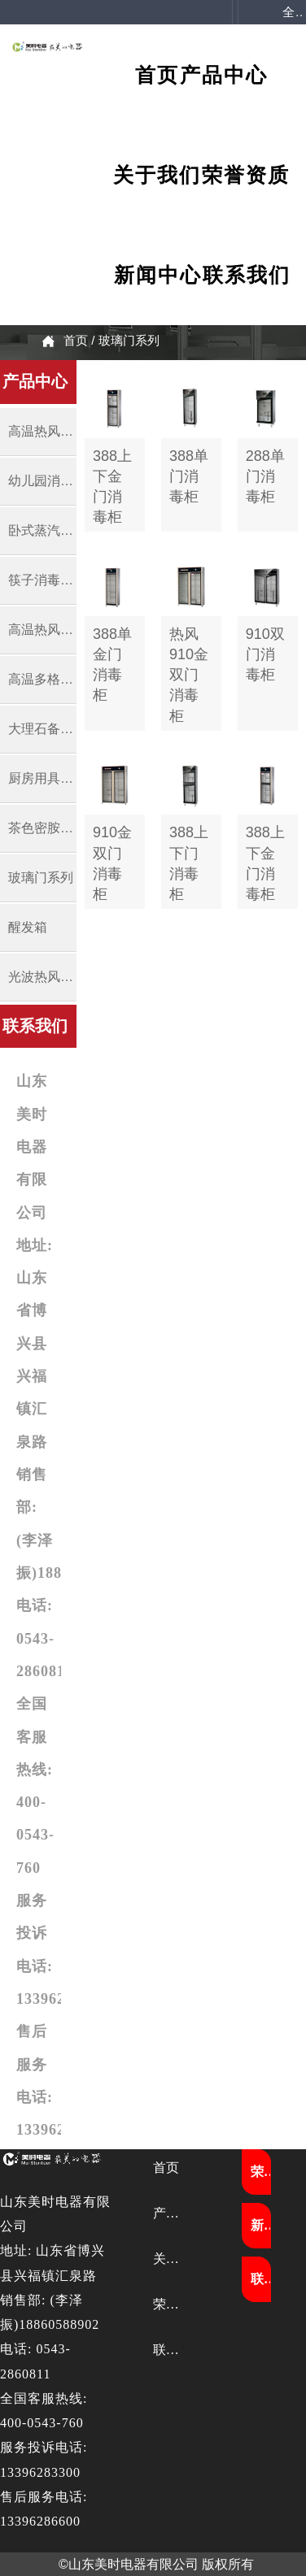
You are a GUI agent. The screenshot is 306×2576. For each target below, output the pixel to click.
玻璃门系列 (129, 340)
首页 (75, 340)
